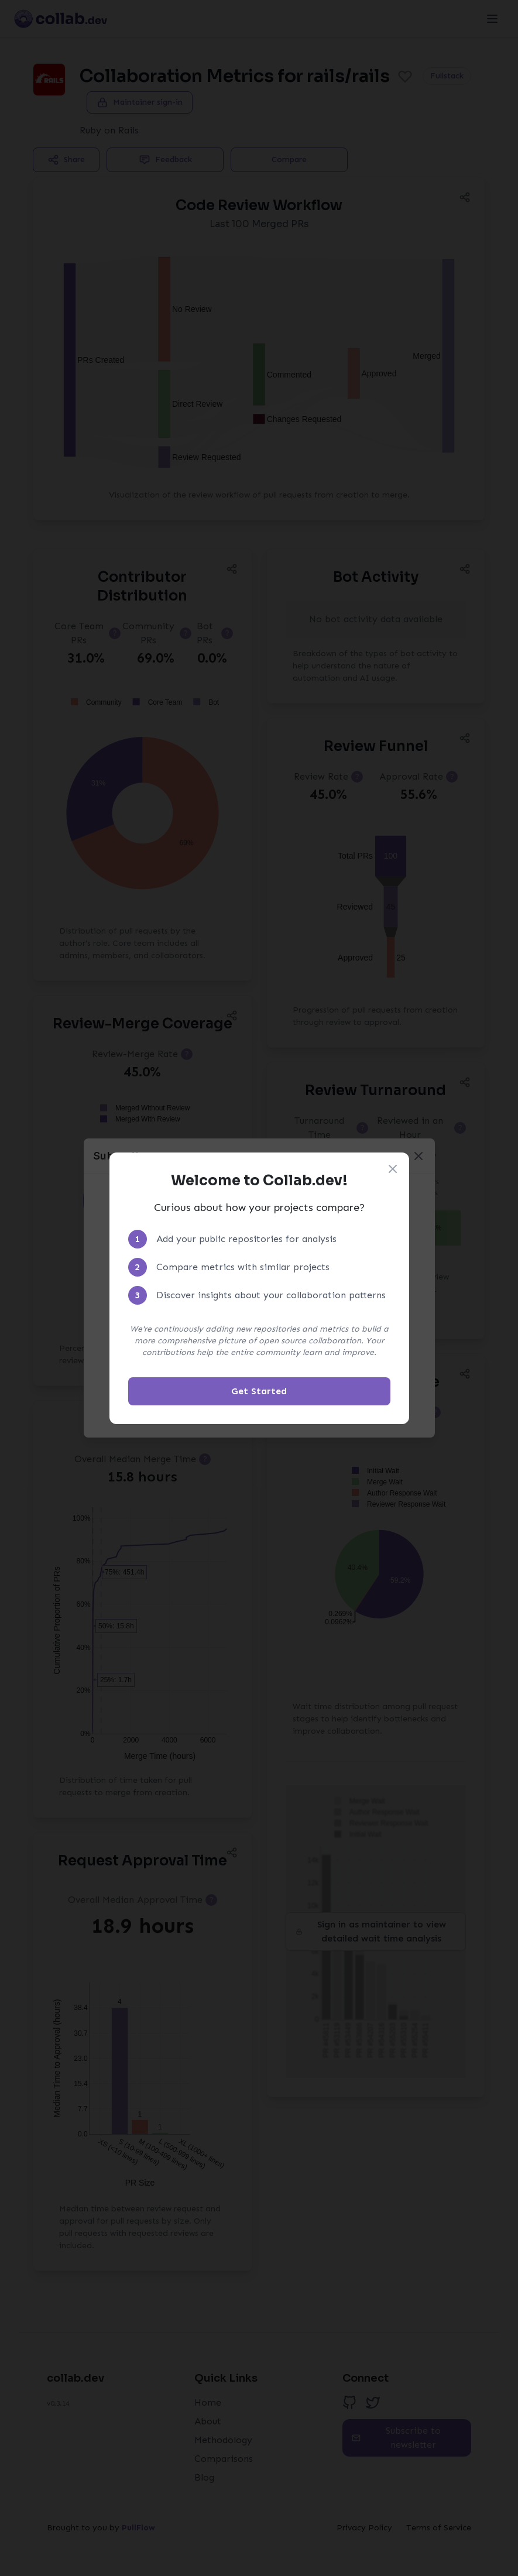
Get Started (259, 1391)
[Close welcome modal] (393, 1169)
